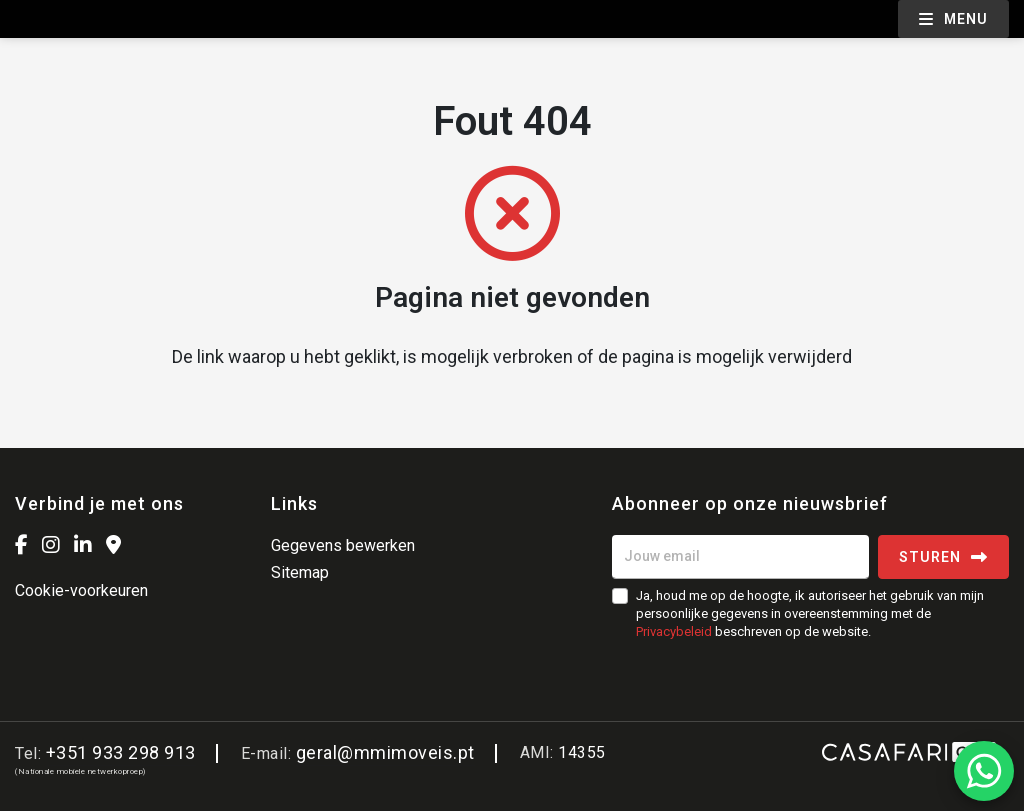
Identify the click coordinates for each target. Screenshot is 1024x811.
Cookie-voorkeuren (81, 590)
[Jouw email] (740, 557)
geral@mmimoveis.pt (385, 752)
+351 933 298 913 (121, 752)
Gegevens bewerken (343, 545)
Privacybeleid (674, 631)
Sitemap (300, 572)
